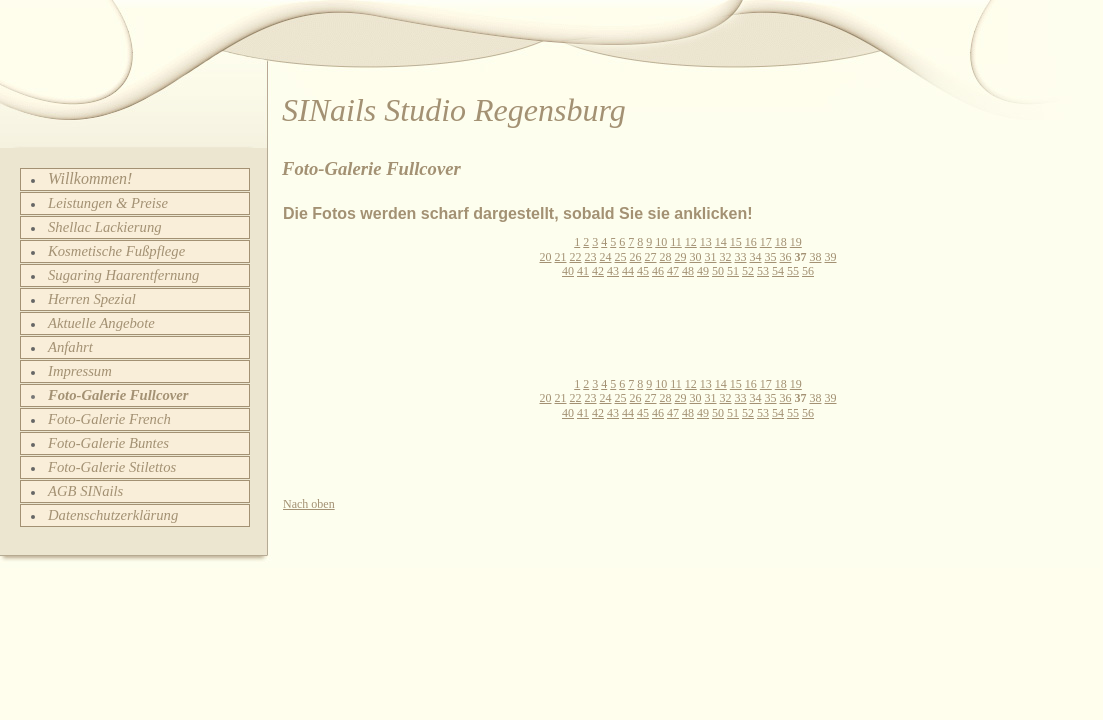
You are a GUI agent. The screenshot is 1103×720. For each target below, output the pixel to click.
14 (721, 242)
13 (706, 242)
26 (636, 257)
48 (688, 271)
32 (726, 257)
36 (786, 257)
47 (673, 271)
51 (733, 271)
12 (691, 242)
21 (561, 257)
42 (598, 271)
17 (766, 242)
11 (676, 242)
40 (568, 271)
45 (643, 271)
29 (681, 257)
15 (736, 242)
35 (771, 257)
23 (591, 257)
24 (606, 257)
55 (793, 271)
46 (658, 271)
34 (756, 257)
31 (711, 257)
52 (748, 271)
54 (778, 271)
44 (628, 271)
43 (613, 271)
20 (546, 257)
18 (781, 242)
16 (751, 242)
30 (696, 257)
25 (621, 257)
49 (703, 271)
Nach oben (309, 504)
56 (808, 271)
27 (651, 257)
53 (763, 271)
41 (583, 271)
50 (718, 271)
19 (796, 242)
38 (816, 257)
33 (741, 257)
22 (576, 257)
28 (666, 257)
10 (661, 242)
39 (831, 257)
